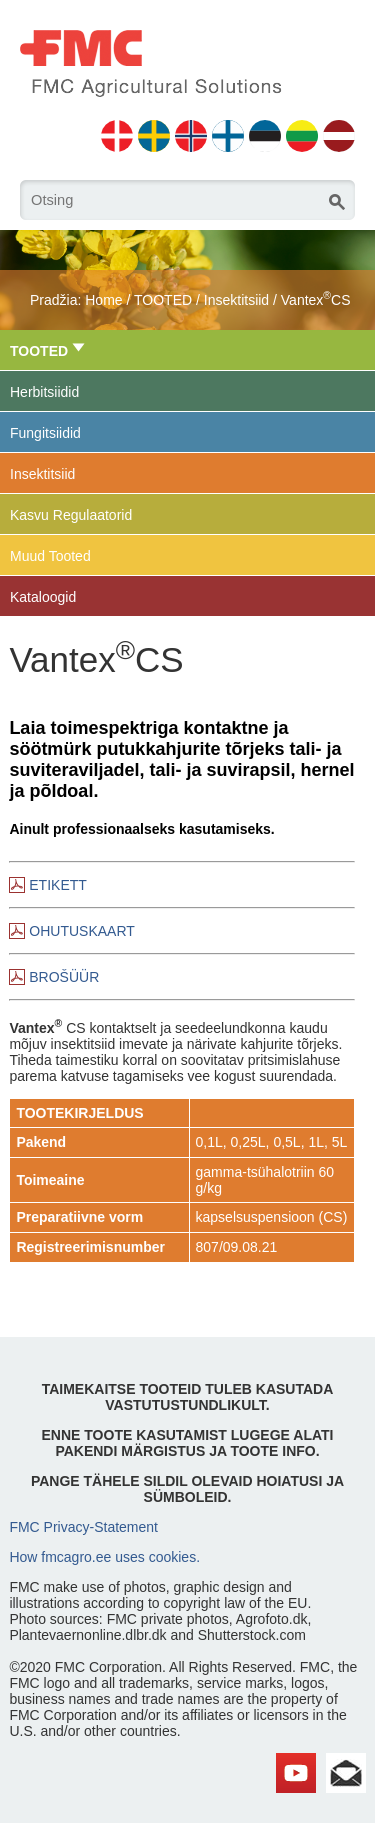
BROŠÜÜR (64, 977)
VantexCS (316, 300)
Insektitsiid (236, 300)
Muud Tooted (50, 556)
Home (103, 300)
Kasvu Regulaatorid (71, 515)
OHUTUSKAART (82, 931)
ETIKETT (58, 885)
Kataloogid (43, 597)
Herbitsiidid (44, 392)
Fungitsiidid (45, 433)
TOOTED (163, 300)
